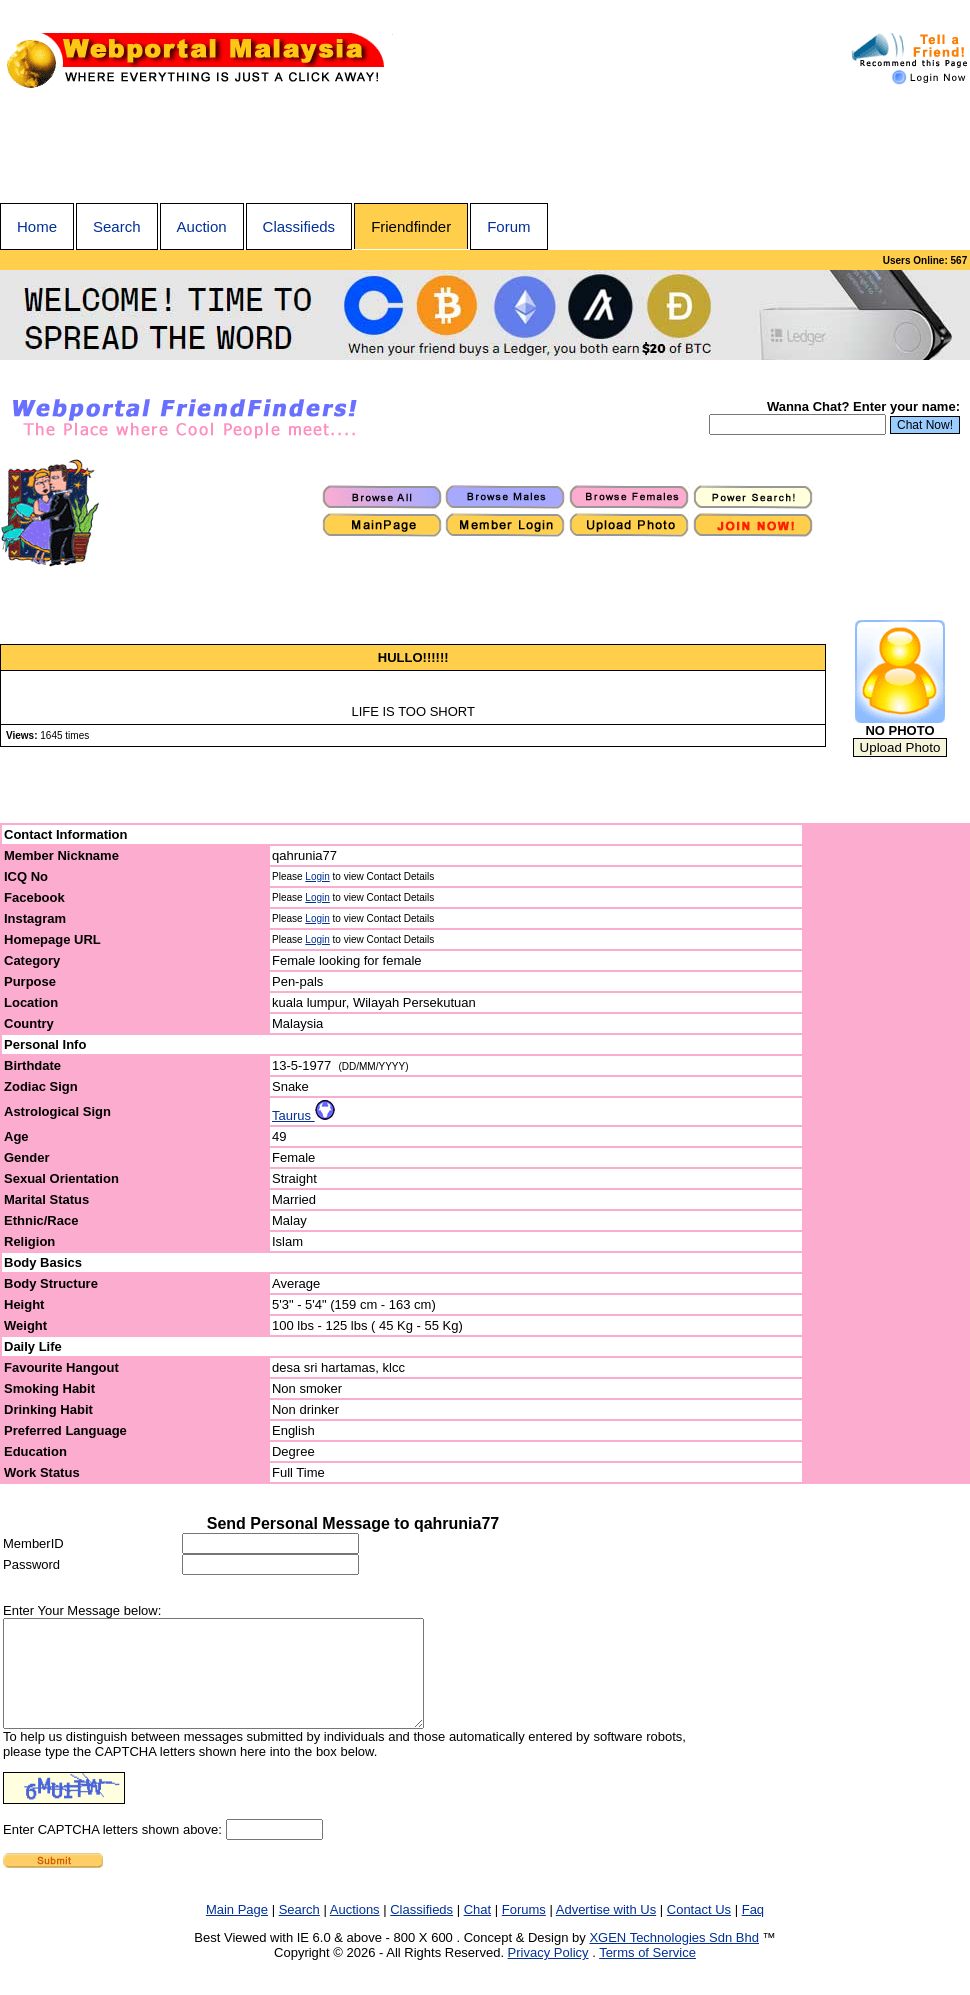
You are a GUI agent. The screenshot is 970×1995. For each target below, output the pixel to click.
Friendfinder (411, 226)
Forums (524, 1930)
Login (317, 876)
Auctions (355, 1930)
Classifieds (299, 226)
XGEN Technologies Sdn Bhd (674, 1958)
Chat (477, 1930)
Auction (202, 226)
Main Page (237, 1930)
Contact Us (699, 1930)
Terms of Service (647, 1973)
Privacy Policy (548, 1973)
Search (117, 226)
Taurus (303, 1115)
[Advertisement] (485, 148)
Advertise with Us (606, 1930)
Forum (508, 226)
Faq (753, 1930)
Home (37, 226)
